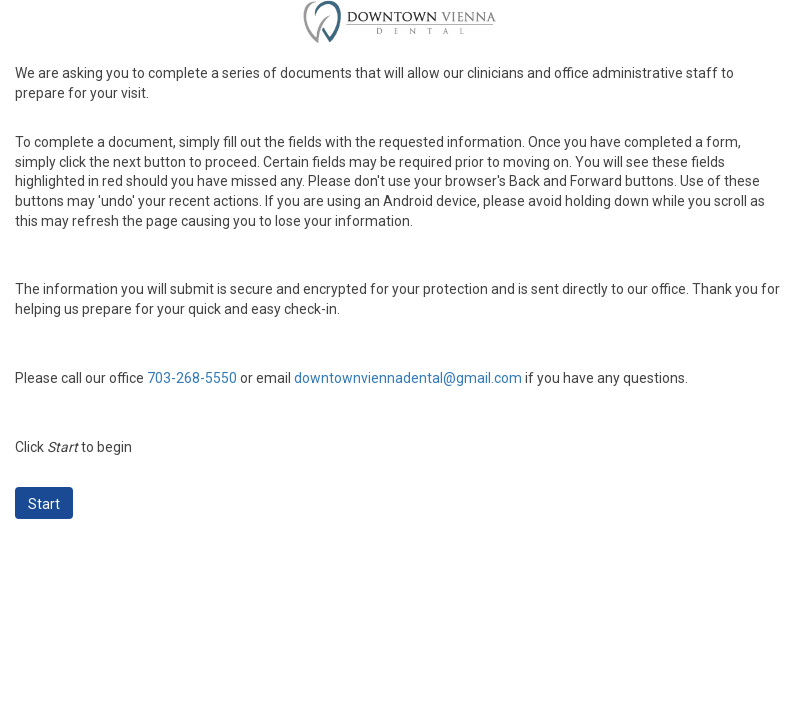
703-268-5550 (192, 378)
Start (44, 504)
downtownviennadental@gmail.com (408, 378)
